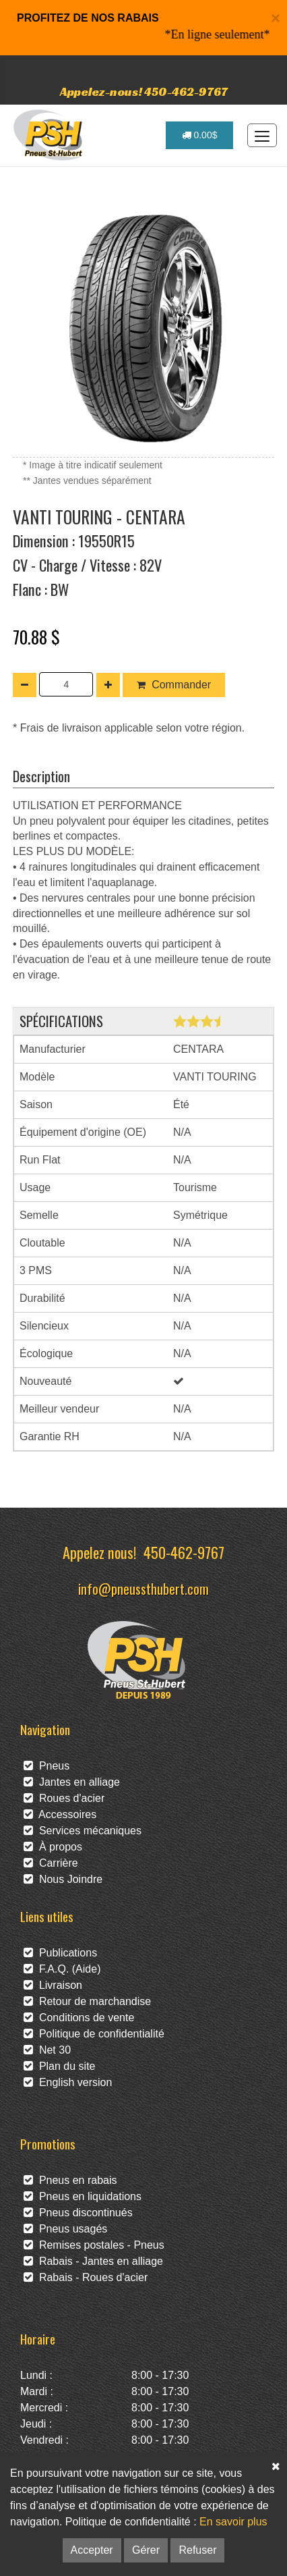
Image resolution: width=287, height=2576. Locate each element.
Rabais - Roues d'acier (86, 2277)
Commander (174, 684)
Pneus (46, 1766)
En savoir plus (233, 2521)
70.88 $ (36, 636)
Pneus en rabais (70, 2180)
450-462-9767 (184, 1552)
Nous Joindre (63, 1879)
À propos (53, 1847)
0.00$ (200, 135)
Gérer (146, 2550)
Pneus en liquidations (82, 2196)
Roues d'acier (64, 1798)
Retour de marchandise (87, 2001)
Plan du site (60, 2066)
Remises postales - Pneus (94, 2245)
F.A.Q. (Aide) (62, 1969)
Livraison (53, 1985)
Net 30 (47, 2050)
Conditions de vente (79, 2017)
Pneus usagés (65, 2229)
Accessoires (60, 1814)
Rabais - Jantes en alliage (93, 2261)
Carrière (51, 1863)
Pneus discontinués (78, 2212)
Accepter (92, 2550)
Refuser (197, 2550)
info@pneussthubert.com (143, 1588)
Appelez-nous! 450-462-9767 (144, 91)
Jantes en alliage (72, 1782)
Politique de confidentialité (94, 2033)
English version (68, 2082)
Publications (60, 1952)
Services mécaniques (82, 1830)
